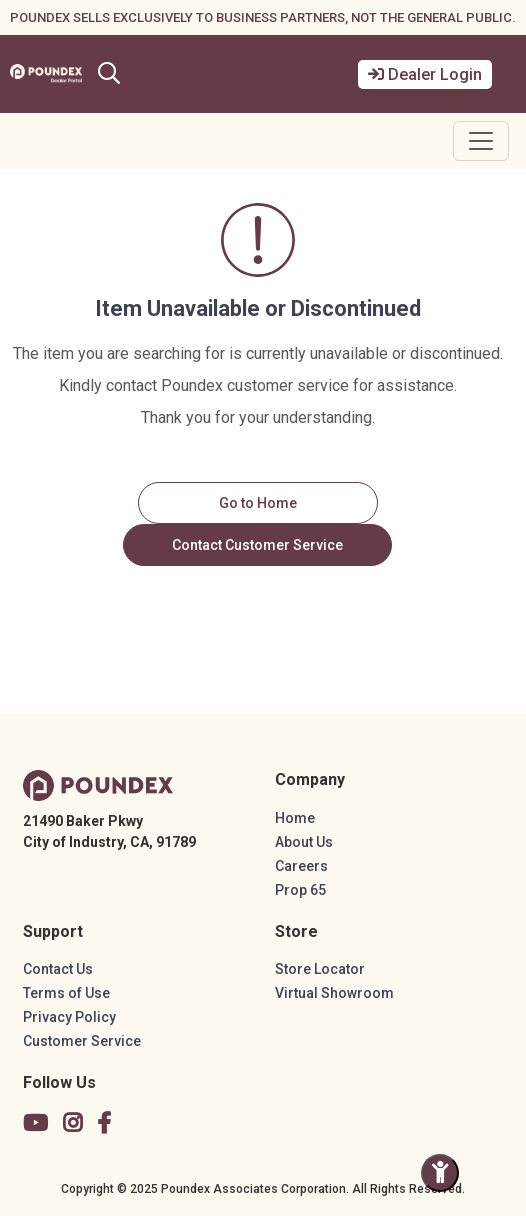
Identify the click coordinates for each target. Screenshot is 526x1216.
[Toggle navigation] (481, 141)
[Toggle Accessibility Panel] (440, 1173)
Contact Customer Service (257, 545)
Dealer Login (425, 74)
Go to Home (258, 503)
